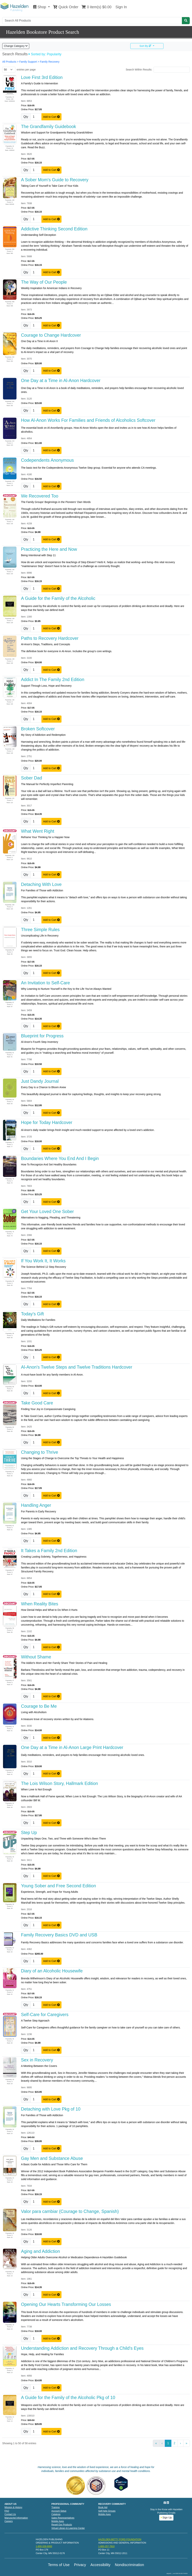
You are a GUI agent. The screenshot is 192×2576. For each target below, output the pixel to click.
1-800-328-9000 (44, 2546)
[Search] (92, 20)
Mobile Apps (57, 2521)
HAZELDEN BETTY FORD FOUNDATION (119, 2539)
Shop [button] (40, 7)
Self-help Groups (107, 2511)
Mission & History (13, 2507)
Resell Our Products (61, 2524)
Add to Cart (51, 116)
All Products (9, 61)
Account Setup (58, 2511)
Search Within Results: (139, 69)
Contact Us (10, 2514)
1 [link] (168, 2443)
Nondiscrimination (129, 2565)
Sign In (120, 7)
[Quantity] (36, 116)
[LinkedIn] (168, 2502)
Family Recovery (49, 61)
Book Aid (102, 2507)
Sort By (146, 45)
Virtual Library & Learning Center (68, 2528)
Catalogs (55, 2514)
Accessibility (100, 2565)
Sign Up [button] (166, 2517)
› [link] (180, 2443)
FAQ (6, 2511)
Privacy (80, 2565)
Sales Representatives (62, 2518)
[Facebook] (165, 2502)
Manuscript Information (16, 2518)
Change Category (16, 45)
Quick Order (65, 7)
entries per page (26, 69)
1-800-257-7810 (106, 2546)
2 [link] (174, 2443)
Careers (8, 2521)
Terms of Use (59, 2565)
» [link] (186, 2443)
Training (55, 2507)
